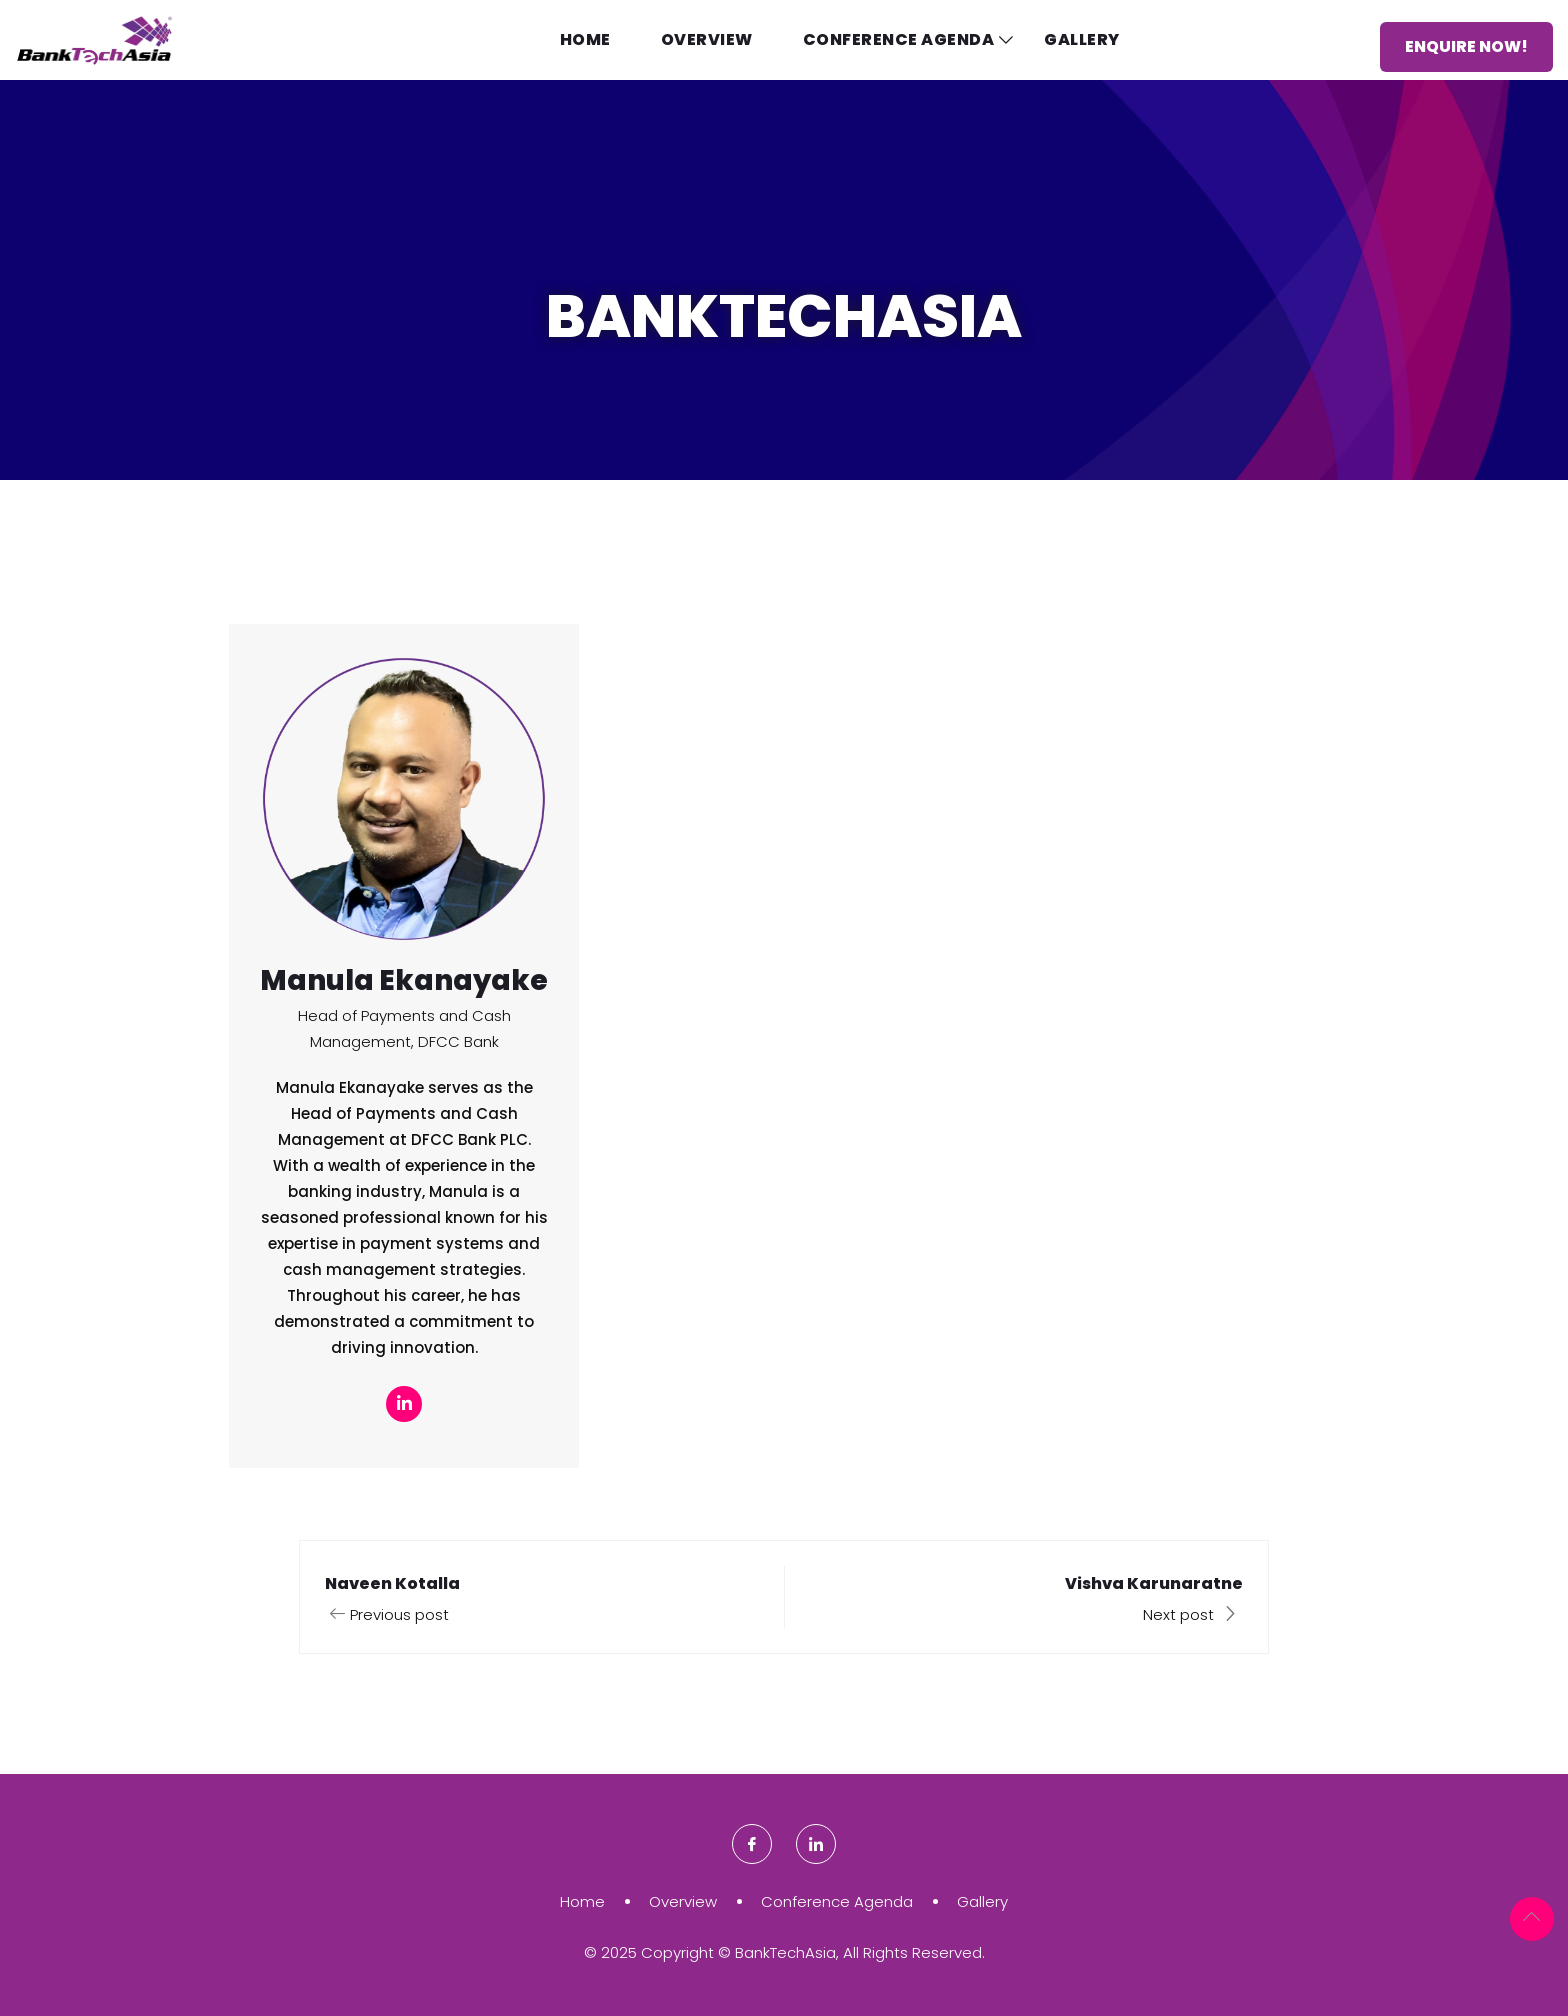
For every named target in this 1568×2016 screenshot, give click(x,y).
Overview (707, 39)
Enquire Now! (1466, 46)
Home (585, 39)
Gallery (1082, 39)
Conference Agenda (899, 39)
